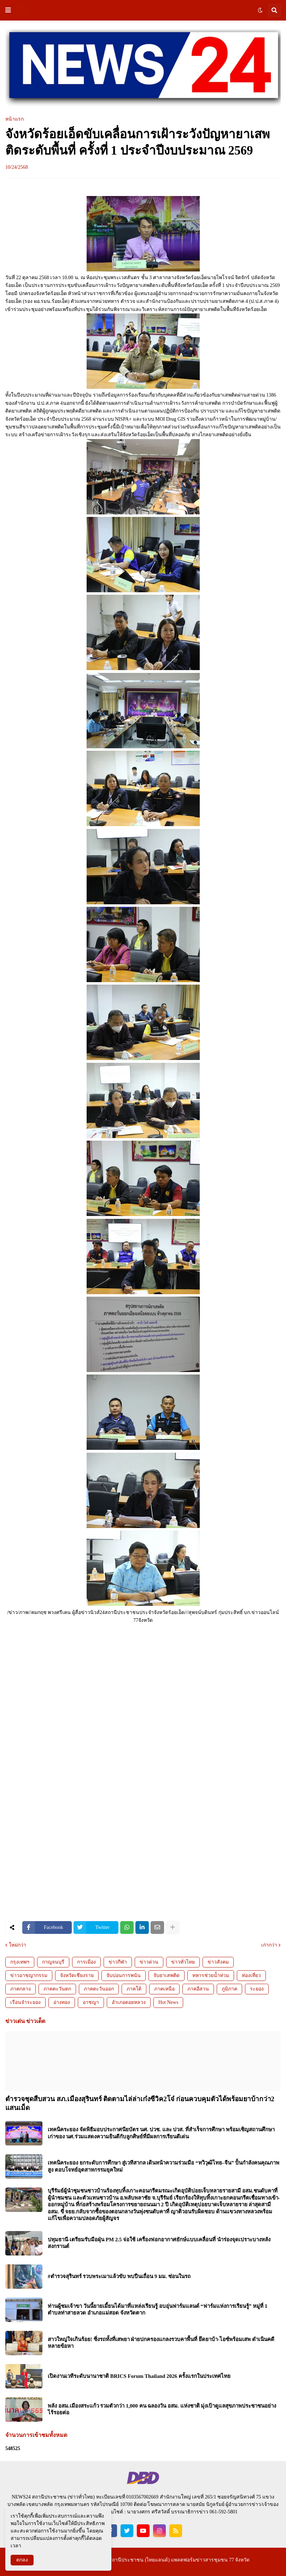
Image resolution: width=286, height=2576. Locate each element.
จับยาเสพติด (166, 1975)
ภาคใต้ (134, 1989)
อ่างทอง (61, 2002)
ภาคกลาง (20, 1989)
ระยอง (257, 1989)
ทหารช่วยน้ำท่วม (210, 1975)
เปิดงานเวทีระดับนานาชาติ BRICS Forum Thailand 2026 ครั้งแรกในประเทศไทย (139, 2376)
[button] (8, 10)
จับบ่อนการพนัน (123, 1975)
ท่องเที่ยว (251, 1975)
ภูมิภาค (229, 1989)
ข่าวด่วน (149, 1962)
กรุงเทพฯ (19, 1962)
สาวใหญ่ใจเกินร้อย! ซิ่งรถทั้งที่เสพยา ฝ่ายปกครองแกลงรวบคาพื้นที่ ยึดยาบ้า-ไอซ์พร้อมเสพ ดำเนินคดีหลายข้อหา (161, 2342)
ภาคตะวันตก (57, 1989)
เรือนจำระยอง (25, 2002)
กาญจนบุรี (53, 1962)
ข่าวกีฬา (118, 1962)
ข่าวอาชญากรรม (28, 1975)
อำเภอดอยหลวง (129, 2002)
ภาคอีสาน (198, 1989)
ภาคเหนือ (164, 1989)
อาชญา (91, 2002)
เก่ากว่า (269, 1945)
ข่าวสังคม (218, 1962)
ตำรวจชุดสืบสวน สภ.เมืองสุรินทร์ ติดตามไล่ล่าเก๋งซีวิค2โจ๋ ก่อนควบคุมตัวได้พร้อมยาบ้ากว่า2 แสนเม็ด (139, 2103)
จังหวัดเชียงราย (77, 1975)
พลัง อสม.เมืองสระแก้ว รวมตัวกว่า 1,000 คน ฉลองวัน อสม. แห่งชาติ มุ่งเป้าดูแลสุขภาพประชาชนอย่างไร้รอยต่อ (162, 2409)
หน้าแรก (14, 119)
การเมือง (86, 1962)
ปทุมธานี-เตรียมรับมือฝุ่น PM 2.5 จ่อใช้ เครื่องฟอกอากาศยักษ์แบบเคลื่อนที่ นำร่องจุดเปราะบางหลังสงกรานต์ (159, 2243)
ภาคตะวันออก (99, 1989)
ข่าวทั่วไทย (183, 1962)
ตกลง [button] (22, 2560)
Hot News (168, 2002)
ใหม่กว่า (17, 1945)
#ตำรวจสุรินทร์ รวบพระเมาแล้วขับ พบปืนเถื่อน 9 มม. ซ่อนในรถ (119, 2276)
